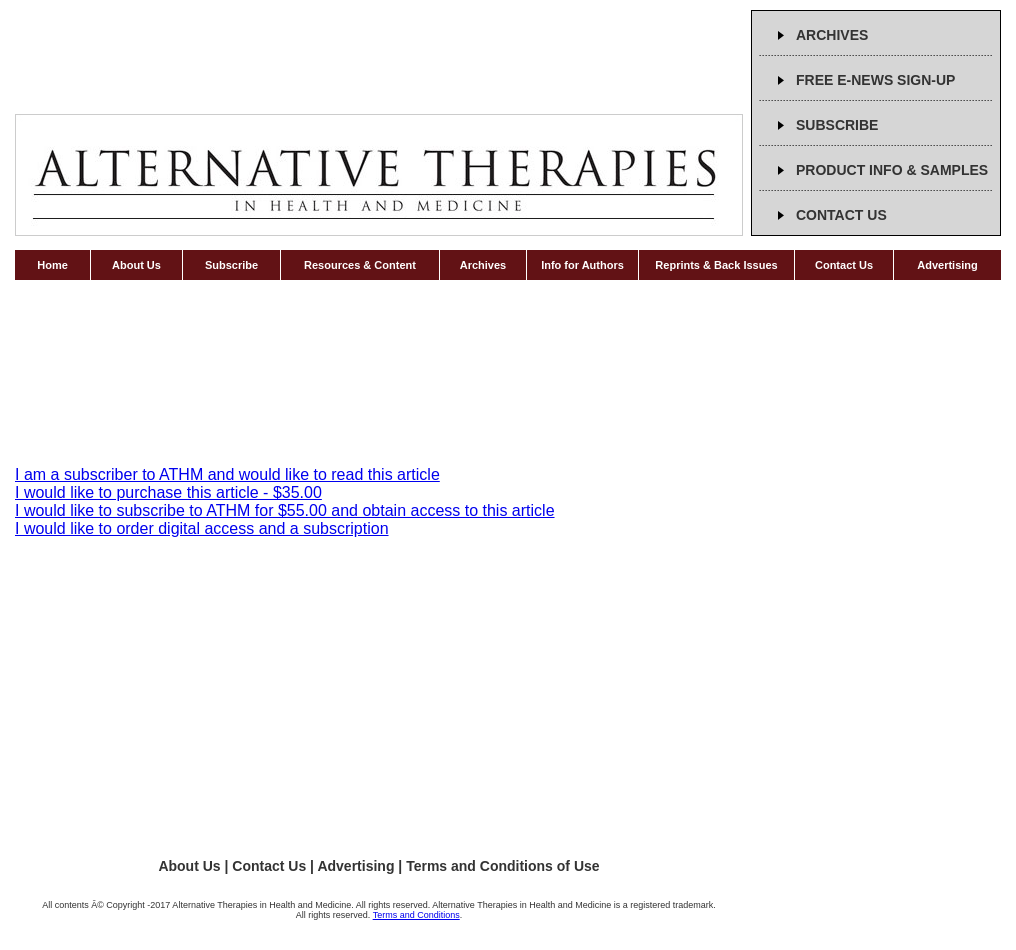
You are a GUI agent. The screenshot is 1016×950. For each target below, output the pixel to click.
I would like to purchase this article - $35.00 (168, 492)
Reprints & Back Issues (716, 265)
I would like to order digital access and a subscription (202, 528)
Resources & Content (360, 265)
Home (52, 265)
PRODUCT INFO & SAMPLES (892, 170)
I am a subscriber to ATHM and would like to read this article (227, 474)
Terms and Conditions (416, 915)
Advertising (947, 265)
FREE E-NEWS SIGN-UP (875, 80)
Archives (483, 265)
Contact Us (844, 265)
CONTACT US (841, 215)
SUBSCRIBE (837, 125)
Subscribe (231, 265)
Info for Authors (582, 265)
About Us (136, 265)
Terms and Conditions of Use (502, 866)
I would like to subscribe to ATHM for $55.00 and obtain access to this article (285, 510)
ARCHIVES (832, 35)
